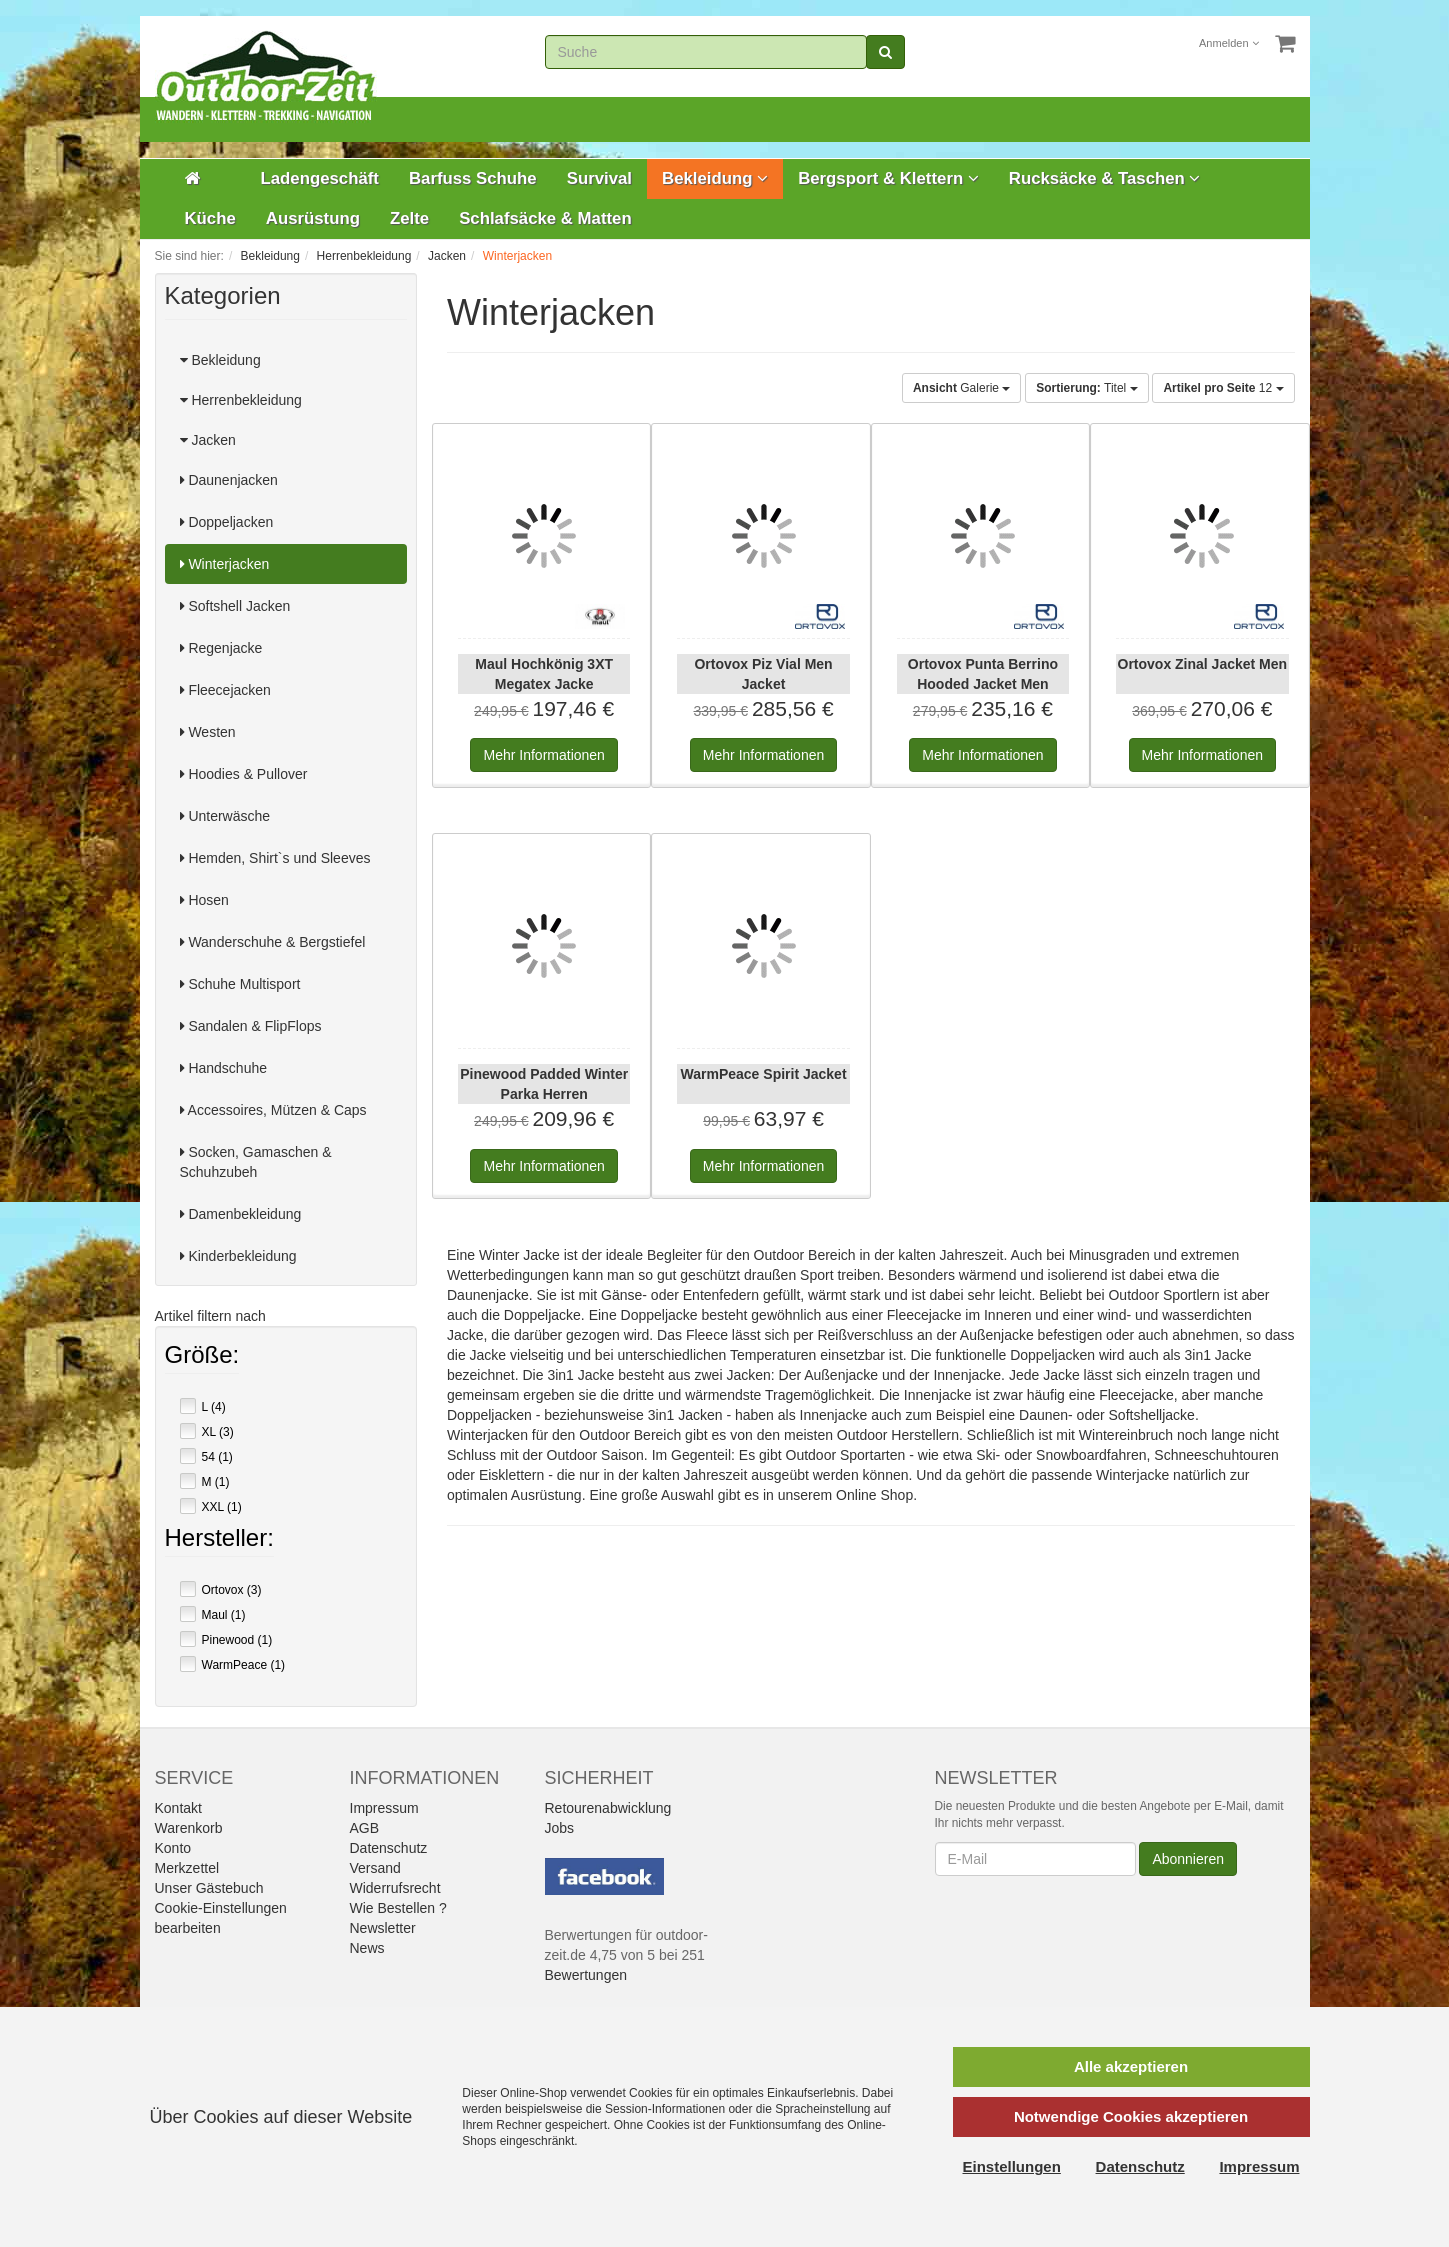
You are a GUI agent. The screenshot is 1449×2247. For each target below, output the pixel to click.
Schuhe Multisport (240, 984)
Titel (1086, 388)
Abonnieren (1188, 1859)
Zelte (409, 218)
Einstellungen (1012, 2166)
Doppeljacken (227, 522)
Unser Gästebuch (209, 1888)
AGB (365, 1828)
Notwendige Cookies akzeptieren (1131, 2116)
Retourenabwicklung (608, 1808)
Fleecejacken (225, 690)
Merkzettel (187, 1868)
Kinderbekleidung (238, 1256)
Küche (210, 218)
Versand (375, 1868)
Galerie (961, 388)
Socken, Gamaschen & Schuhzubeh (256, 1162)
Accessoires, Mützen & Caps (273, 1110)
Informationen (543, 755)
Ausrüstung (313, 218)
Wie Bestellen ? (398, 1908)
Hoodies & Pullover (244, 774)
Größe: (202, 1357)
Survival (599, 178)
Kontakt (178, 1808)
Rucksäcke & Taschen (1105, 178)
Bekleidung (715, 178)
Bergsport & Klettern (888, 178)
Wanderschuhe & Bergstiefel (273, 942)
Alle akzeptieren (1131, 2066)
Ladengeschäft (320, 178)
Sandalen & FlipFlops (251, 1026)
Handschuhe (224, 1068)
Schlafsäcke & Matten (545, 218)
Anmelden (1229, 43)
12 (1223, 388)
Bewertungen (586, 1975)
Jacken (208, 440)
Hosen (204, 900)
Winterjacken (225, 564)
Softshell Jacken (235, 606)
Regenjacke (221, 648)
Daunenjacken (229, 480)
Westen (208, 732)
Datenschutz (389, 1848)
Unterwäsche (225, 816)
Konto (173, 1848)
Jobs (560, 1828)
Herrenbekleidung (241, 400)
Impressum (384, 1808)
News (367, 1948)
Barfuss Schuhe (473, 178)
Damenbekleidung (241, 1214)
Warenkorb (189, 1828)
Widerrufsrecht (395, 1888)
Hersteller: (219, 1540)
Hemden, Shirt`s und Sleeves (275, 858)
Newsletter (383, 1928)
